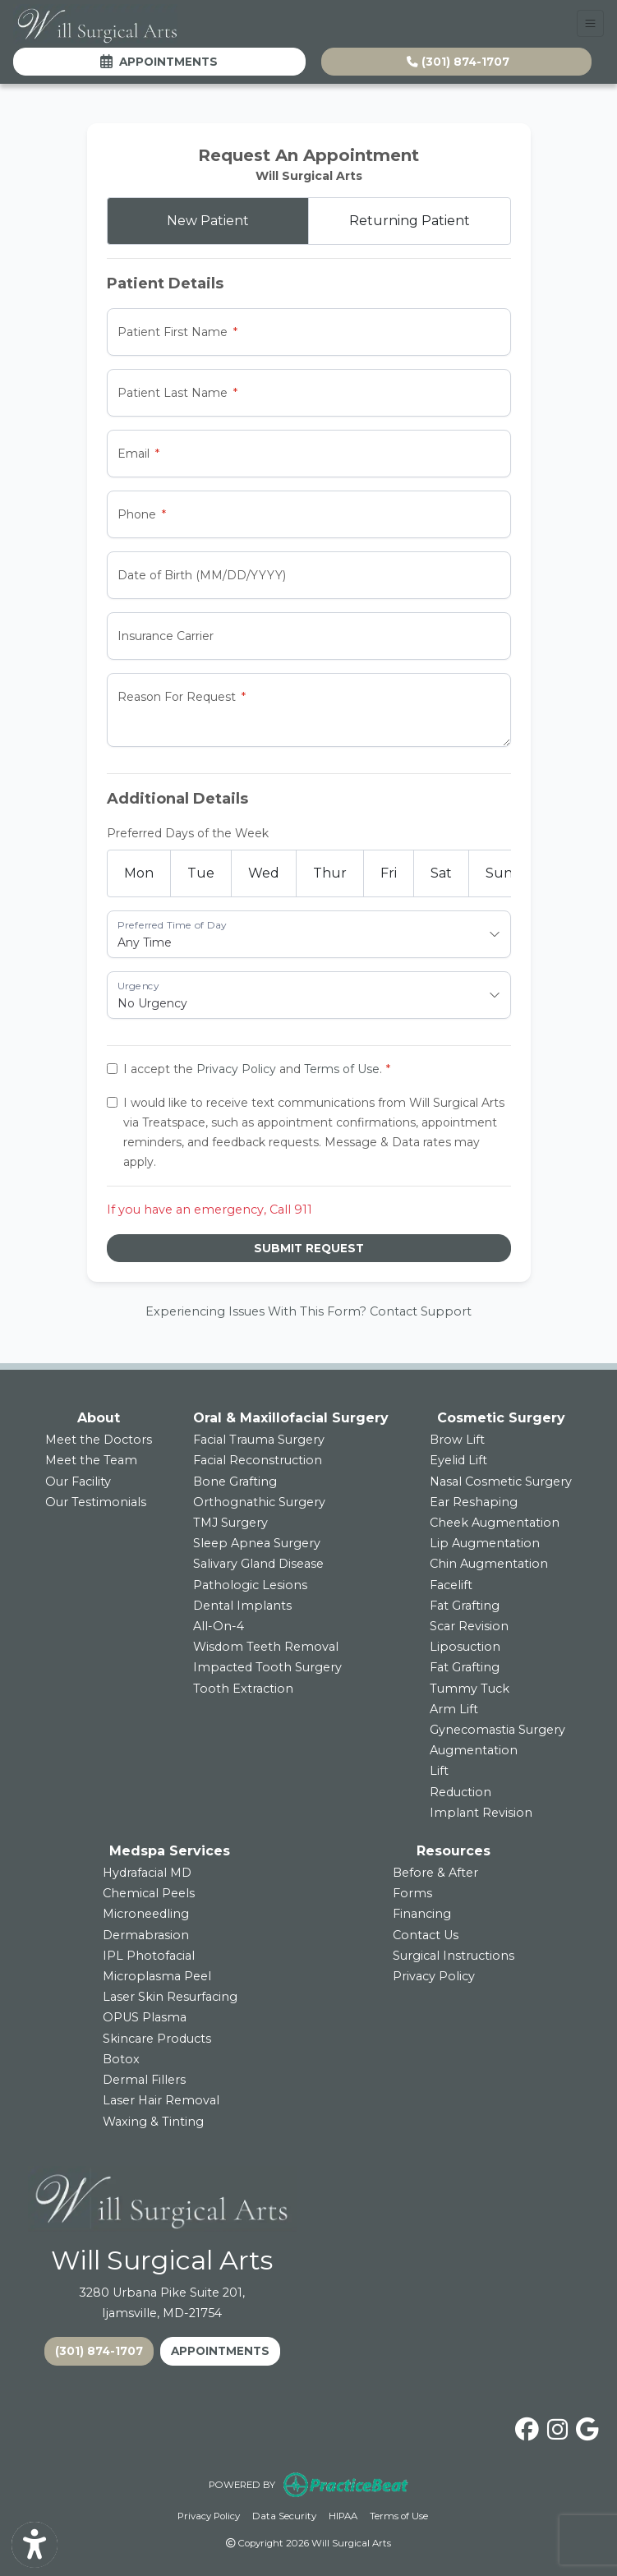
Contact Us (425, 1935)
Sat (441, 873)
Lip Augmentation (485, 1543)
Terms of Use (342, 1069)
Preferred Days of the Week (188, 833)
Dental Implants (242, 1605)
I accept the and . (252, 1069)
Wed (263, 873)
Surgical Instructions (453, 1955)
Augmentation (474, 1750)
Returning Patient (409, 220)
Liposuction (465, 1646)
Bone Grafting (235, 1481)
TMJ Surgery (230, 1522)
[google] (587, 2426)
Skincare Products (157, 2038)
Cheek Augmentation (494, 1522)
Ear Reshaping (474, 1502)
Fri (388, 873)
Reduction (460, 1792)
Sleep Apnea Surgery (256, 1543)
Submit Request (309, 1248)
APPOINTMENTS (220, 2350)
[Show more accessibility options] (34, 2545)
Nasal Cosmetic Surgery (501, 1481)
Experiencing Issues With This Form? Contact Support (308, 1311)
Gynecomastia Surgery (497, 1729)
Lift (439, 1770)
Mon (139, 873)
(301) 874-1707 (458, 61)
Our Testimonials (95, 1502)
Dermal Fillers (144, 2079)
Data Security (284, 2515)
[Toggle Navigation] (590, 23)
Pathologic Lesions (250, 1585)
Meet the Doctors (98, 1439)
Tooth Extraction (243, 1688)
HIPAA (343, 2515)
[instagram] (557, 2426)
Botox (121, 2059)
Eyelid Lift (458, 1460)
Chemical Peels (149, 1893)
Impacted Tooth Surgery (267, 1667)
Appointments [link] (159, 61)
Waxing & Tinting (153, 2121)
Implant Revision (481, 1812)
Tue (200, 873)
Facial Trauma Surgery (259, 1439)
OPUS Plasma (144, 2017)
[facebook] (527, 2426)
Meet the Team (91, 1460)
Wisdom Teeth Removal (265, 1646)
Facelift (451, 1585)
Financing (422, 1913)
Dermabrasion (146, 1935)
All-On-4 (218, 1626)
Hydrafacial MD (147, 1872)
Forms (412, 1893)
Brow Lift (457, 1439)
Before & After (435, 1872)
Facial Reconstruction (257, 1460)
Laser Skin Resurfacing (170, 1996)
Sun (499, 873)
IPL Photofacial (149, 1955)
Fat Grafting (465, 1605)
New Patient (208, 220)
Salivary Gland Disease (258, 1563)
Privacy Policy (236, 1069)
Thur (330, 873)
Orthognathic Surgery (259, 1502)
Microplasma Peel (157, 1976)
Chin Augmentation (489, 1563)
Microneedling (146, 1913)
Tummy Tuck (469, 1688)
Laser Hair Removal (161, 2100)
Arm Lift (454, 1709)
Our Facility (78, 1481)
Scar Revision (469, 1626)
